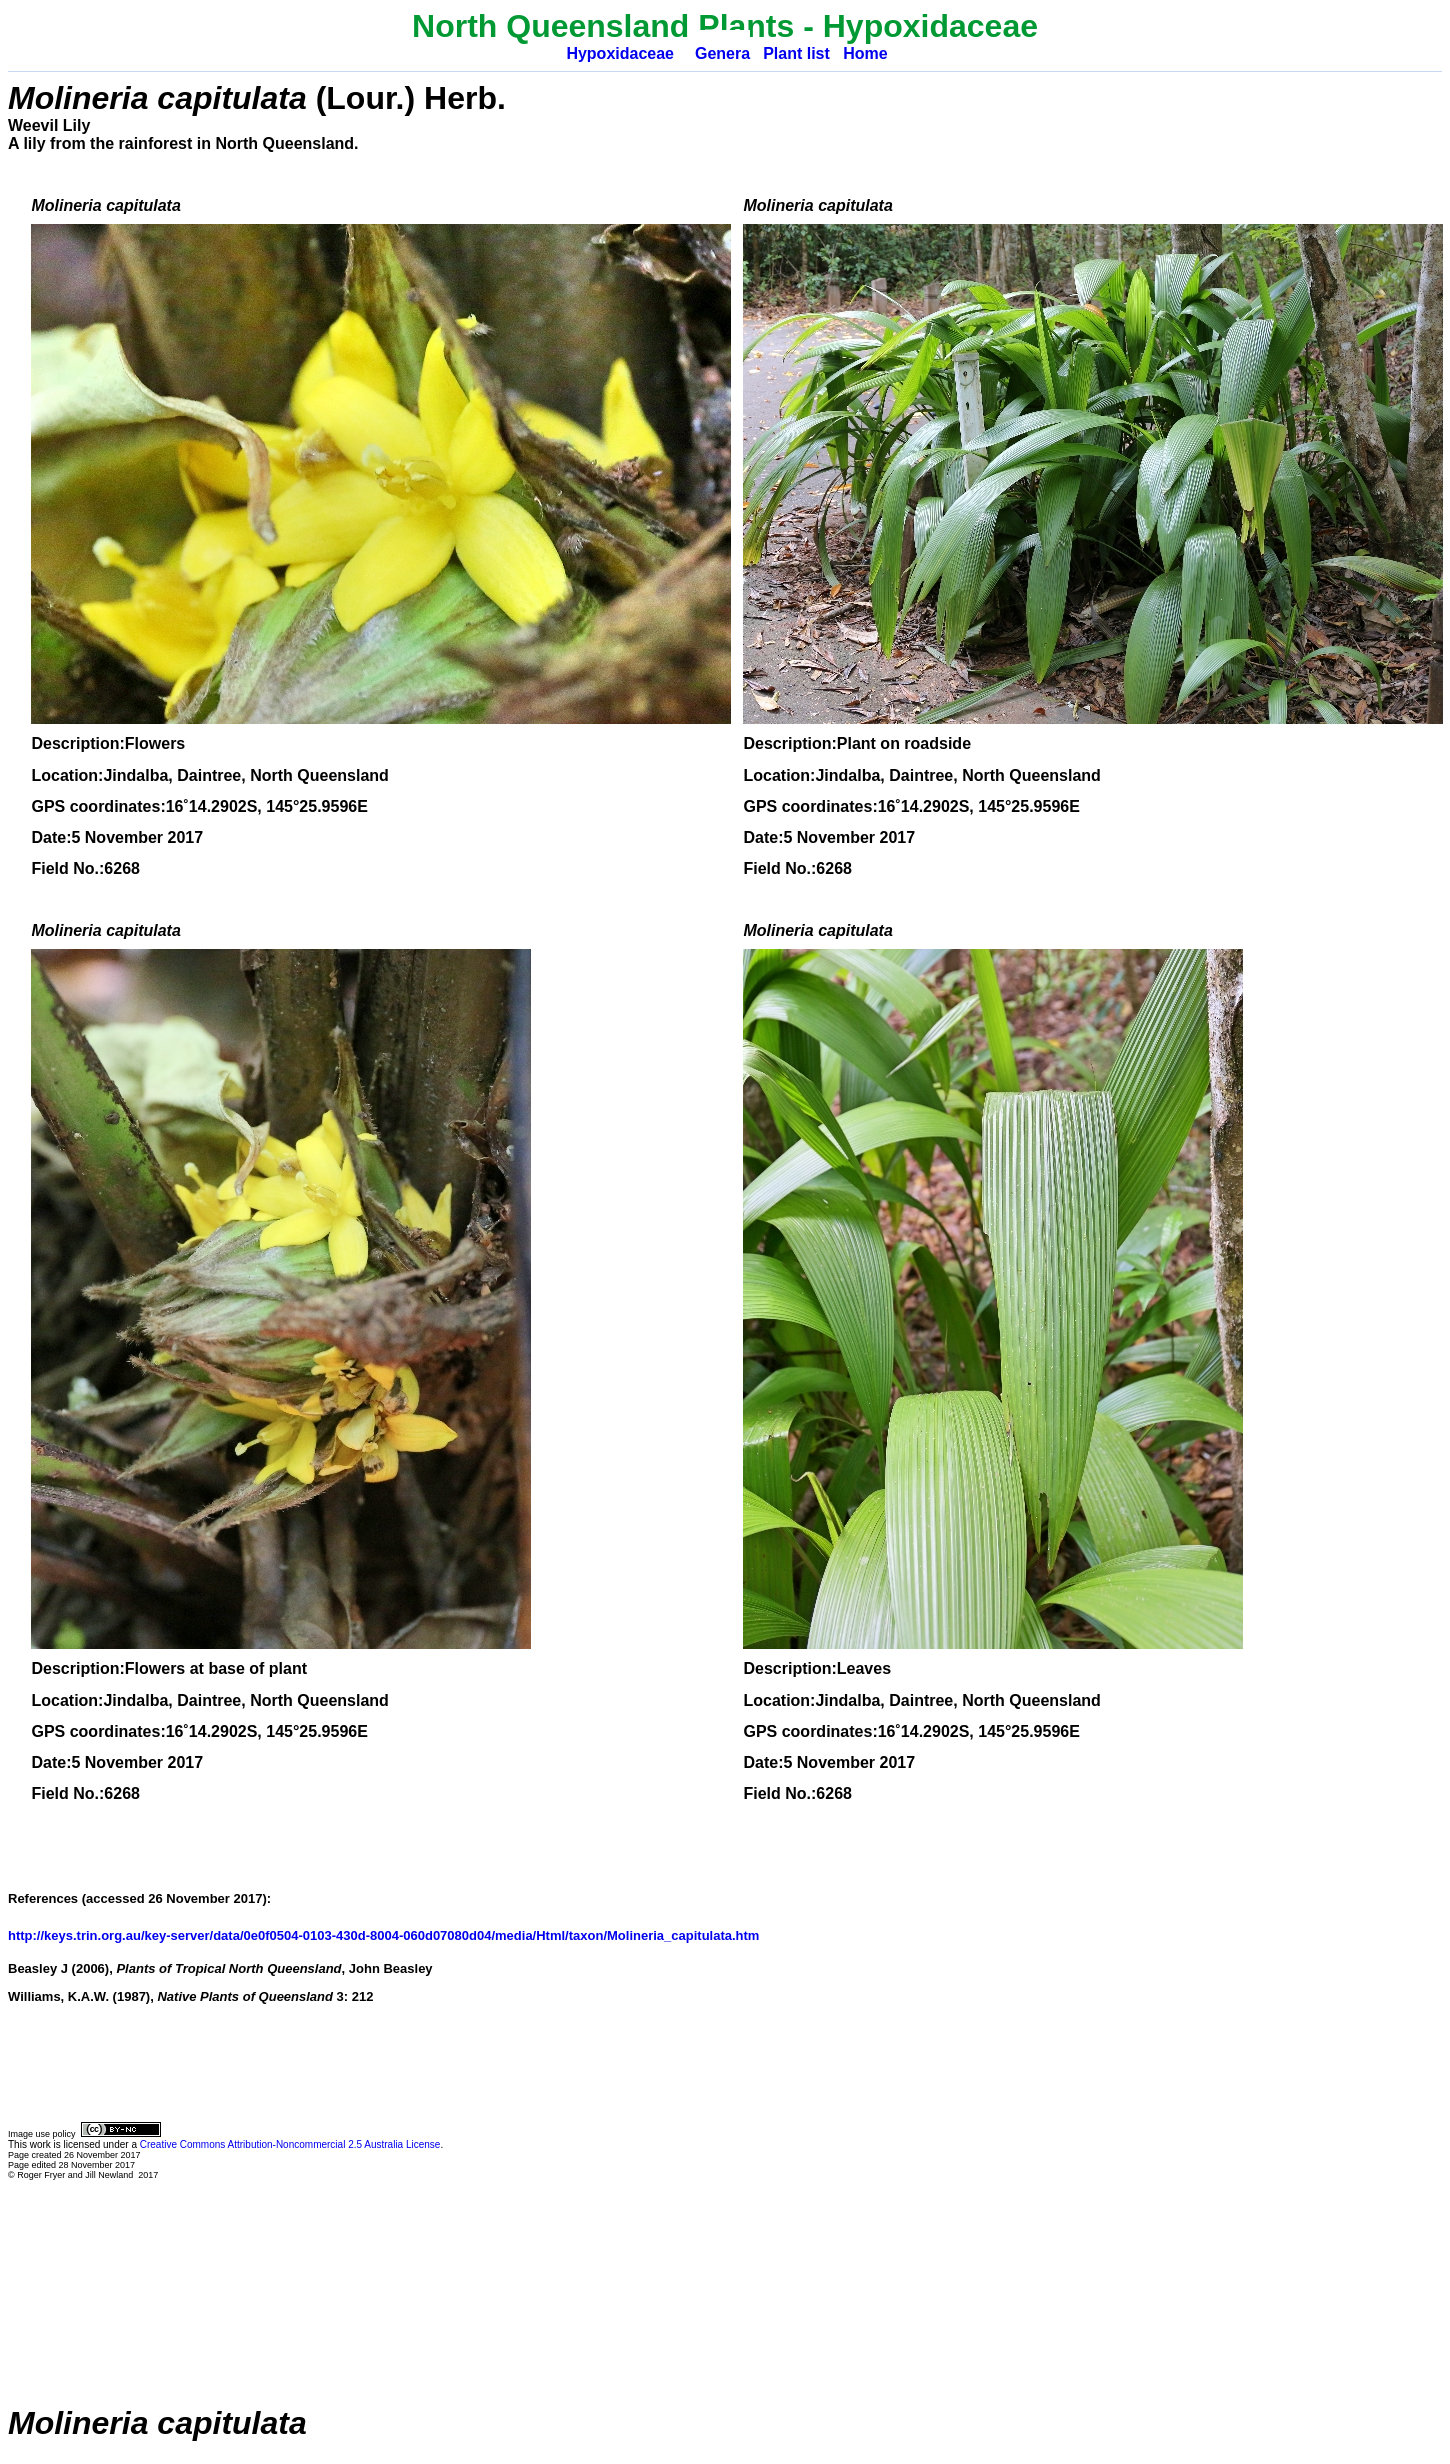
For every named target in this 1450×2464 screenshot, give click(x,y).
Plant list (796, 53)
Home (865, 53)
